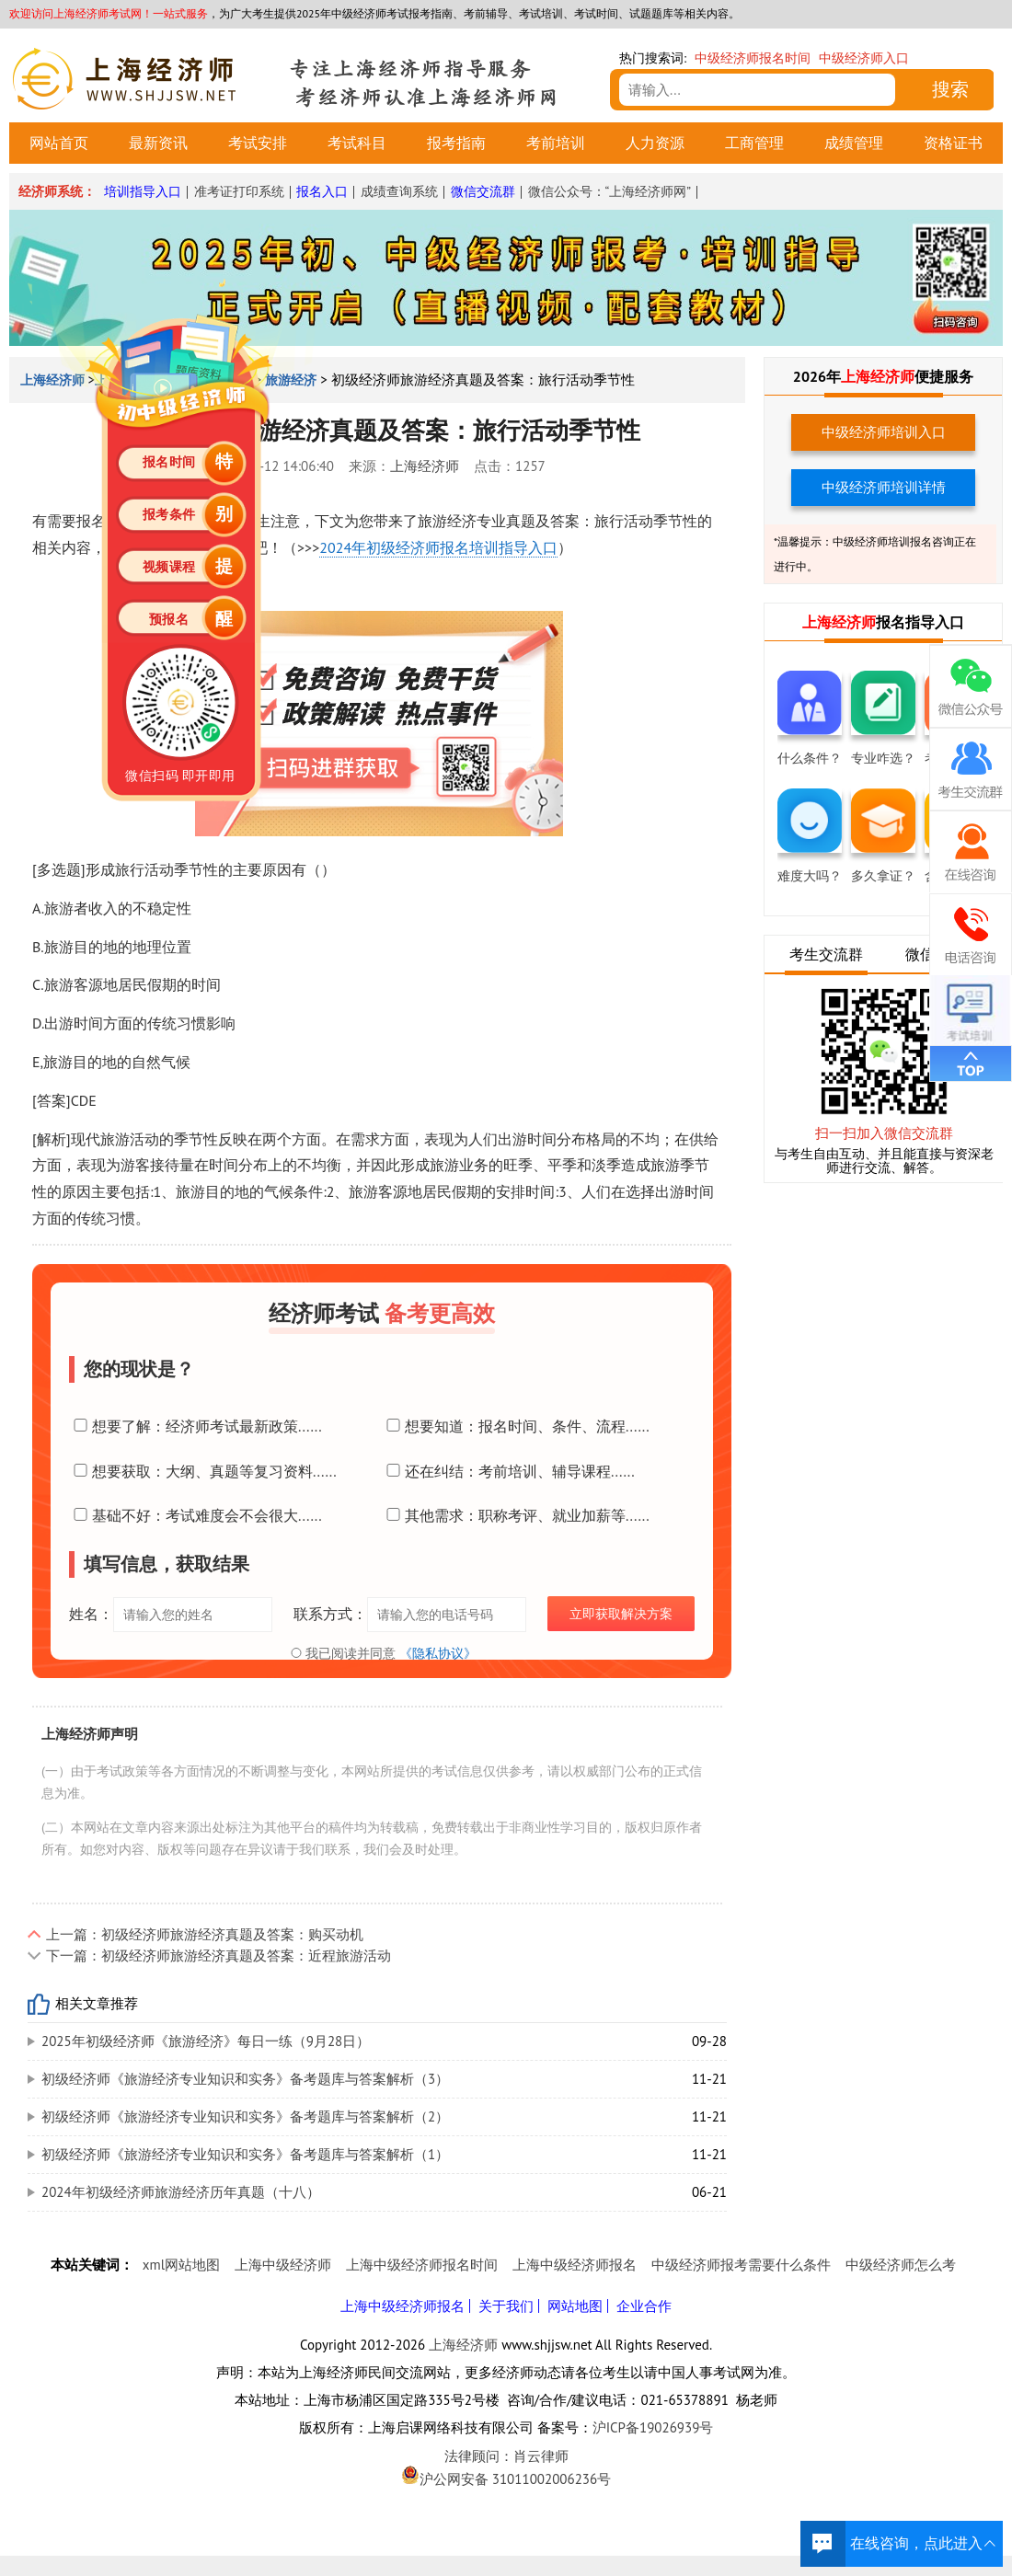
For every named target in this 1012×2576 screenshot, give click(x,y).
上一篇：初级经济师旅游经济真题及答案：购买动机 (204, 1934)
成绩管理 (853, 142)
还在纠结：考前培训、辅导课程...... (508, 1471)
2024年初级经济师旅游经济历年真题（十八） (180, 2192)
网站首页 (58, 142)
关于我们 (506, 2306)
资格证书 (953, 142)
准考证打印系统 (239, 191)
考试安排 (257, 142)
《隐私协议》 (438, 1653)
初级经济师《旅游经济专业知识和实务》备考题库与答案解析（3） (245, 2078)
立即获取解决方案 (621, 1613)
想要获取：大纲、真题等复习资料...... (203, 1471)
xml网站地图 (181, 2264)
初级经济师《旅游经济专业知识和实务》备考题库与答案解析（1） (245, 2154)
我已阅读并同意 (382, 1653)
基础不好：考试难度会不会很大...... (195, 1515)
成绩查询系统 (399, 191)
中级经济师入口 (864, 58)
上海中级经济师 (283, 2264)
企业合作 (644, 2306)
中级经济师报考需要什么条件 (741, 2264)
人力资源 (655, 142)
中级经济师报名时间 (753, 58)
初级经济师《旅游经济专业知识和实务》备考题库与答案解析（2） (245, 2116)
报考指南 (456, 142)
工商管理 (754, 142)
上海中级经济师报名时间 (422, 2264)
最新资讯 (158, 142)
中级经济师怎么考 (900, 2264)
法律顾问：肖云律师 (506, 2456)
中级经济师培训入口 (884, 432)
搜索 (950, 89)
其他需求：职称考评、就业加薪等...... (516, 1515)
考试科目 (357, 142)
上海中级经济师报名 (574, 2264)
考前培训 (555, 142)
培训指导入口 (142, 191)
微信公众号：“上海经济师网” (610, 191)
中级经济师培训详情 (884, 487)
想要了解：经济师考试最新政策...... (195, 1426)
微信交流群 (483, 191)
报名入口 (322, 191)
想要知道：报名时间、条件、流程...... (516, 1426)
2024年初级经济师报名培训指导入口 (438, 547)
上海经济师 (424, 466)
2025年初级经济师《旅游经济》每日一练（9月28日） (205, 2041)
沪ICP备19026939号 (653, 2427)
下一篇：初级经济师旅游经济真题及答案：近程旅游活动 (218, 1955)
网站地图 (575, 2306)
